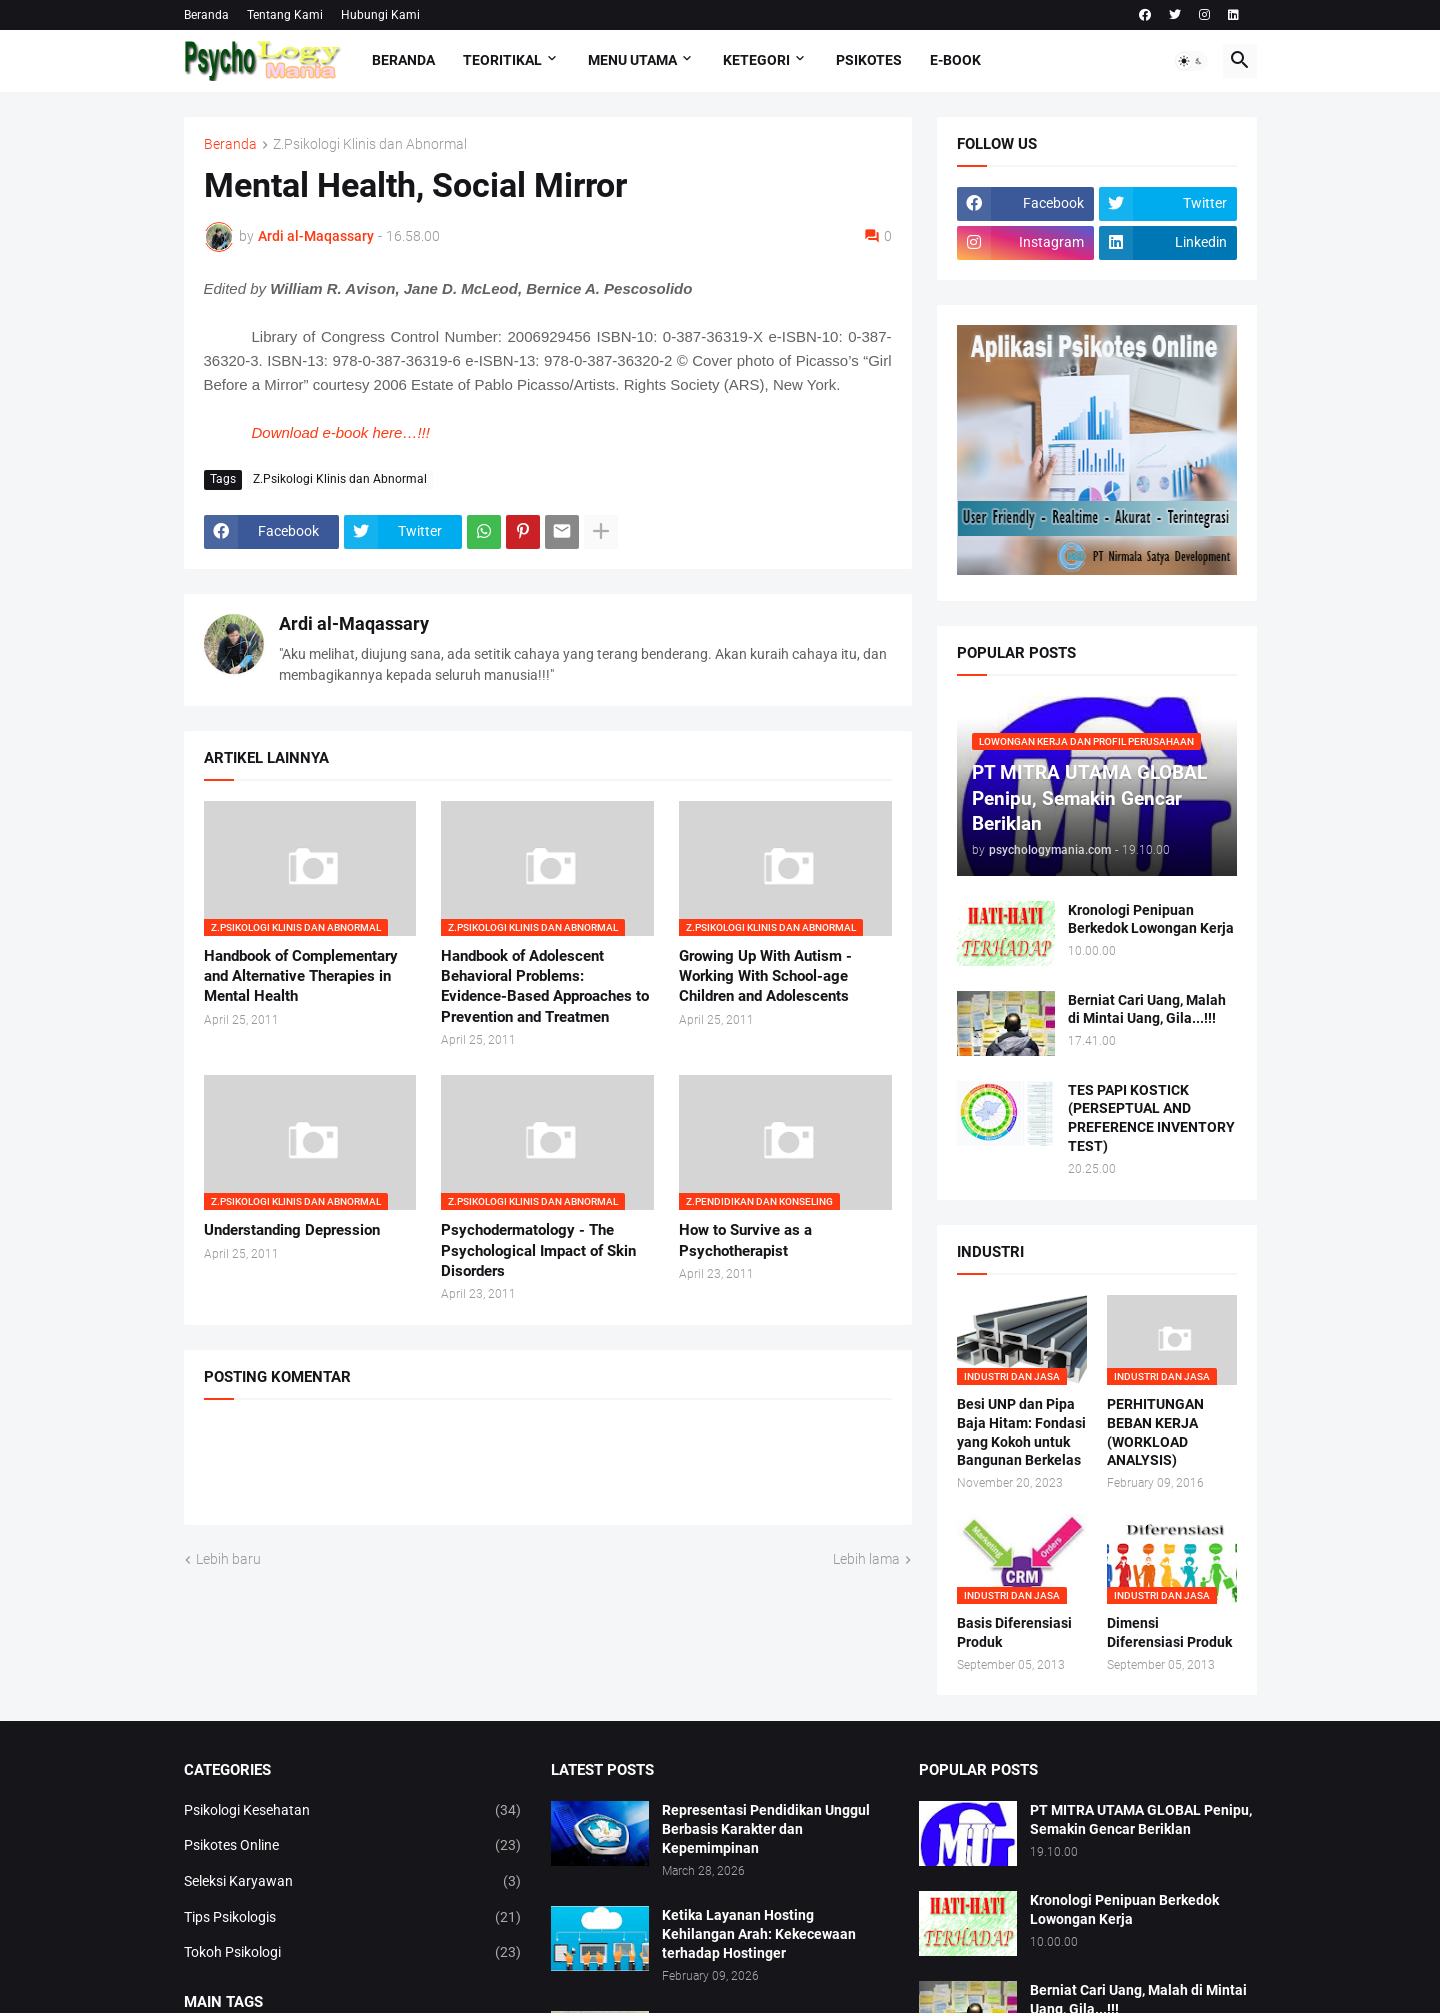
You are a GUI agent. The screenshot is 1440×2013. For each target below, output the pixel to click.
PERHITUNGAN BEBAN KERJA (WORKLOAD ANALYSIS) (1155, 1432)
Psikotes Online (353, 1846)
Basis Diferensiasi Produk (1014, 1632)
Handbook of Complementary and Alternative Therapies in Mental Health (301, 976)
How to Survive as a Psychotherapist (745, 1240)
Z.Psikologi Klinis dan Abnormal (370, 144)
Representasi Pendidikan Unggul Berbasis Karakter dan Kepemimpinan (766, 1829)
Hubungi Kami (380, 15)
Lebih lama (866, 1559)
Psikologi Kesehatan (353, 1811)
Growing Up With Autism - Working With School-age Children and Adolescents (765, 976)
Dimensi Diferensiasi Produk (1169, 1632)
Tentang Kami (285, 15)
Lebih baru (228, 1559)
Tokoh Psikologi (353, 1953)
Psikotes (869, 60)
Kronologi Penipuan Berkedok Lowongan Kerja (1151, 919)
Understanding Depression (292, 1230)
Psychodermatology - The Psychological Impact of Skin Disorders (538, 1250)
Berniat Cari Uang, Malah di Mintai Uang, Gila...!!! (1147, 1009)
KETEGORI (756, 60)
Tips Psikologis (353, 1918)
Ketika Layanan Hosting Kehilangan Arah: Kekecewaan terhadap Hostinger (759, 1934)
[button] (1191, 61)
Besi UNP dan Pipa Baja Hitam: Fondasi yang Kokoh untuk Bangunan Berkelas (1021, 1432)
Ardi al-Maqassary (354, 623)
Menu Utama (632, 60)
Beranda (206, 15)
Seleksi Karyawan (353, 1882)
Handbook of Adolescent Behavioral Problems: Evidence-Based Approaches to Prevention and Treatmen (545, 986)
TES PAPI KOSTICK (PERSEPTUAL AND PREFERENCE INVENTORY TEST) (1151, 1118)
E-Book (955, 60)
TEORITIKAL (502, 60)
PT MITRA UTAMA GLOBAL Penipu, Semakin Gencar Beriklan (1141, 1819)
